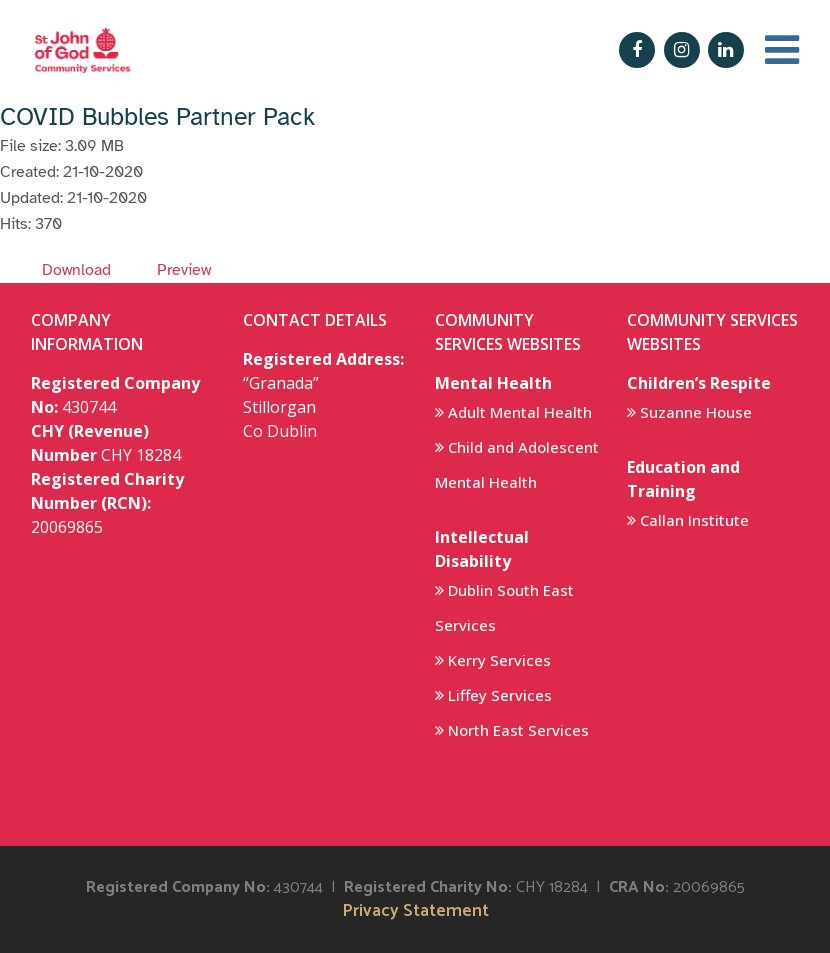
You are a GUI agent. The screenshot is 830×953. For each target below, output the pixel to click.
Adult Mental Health (520, 412)
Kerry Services (499, 660)
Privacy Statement (415, 911)
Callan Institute (694, 520)
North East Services (518, 730)
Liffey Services (500, 695)
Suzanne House (696, 412)
